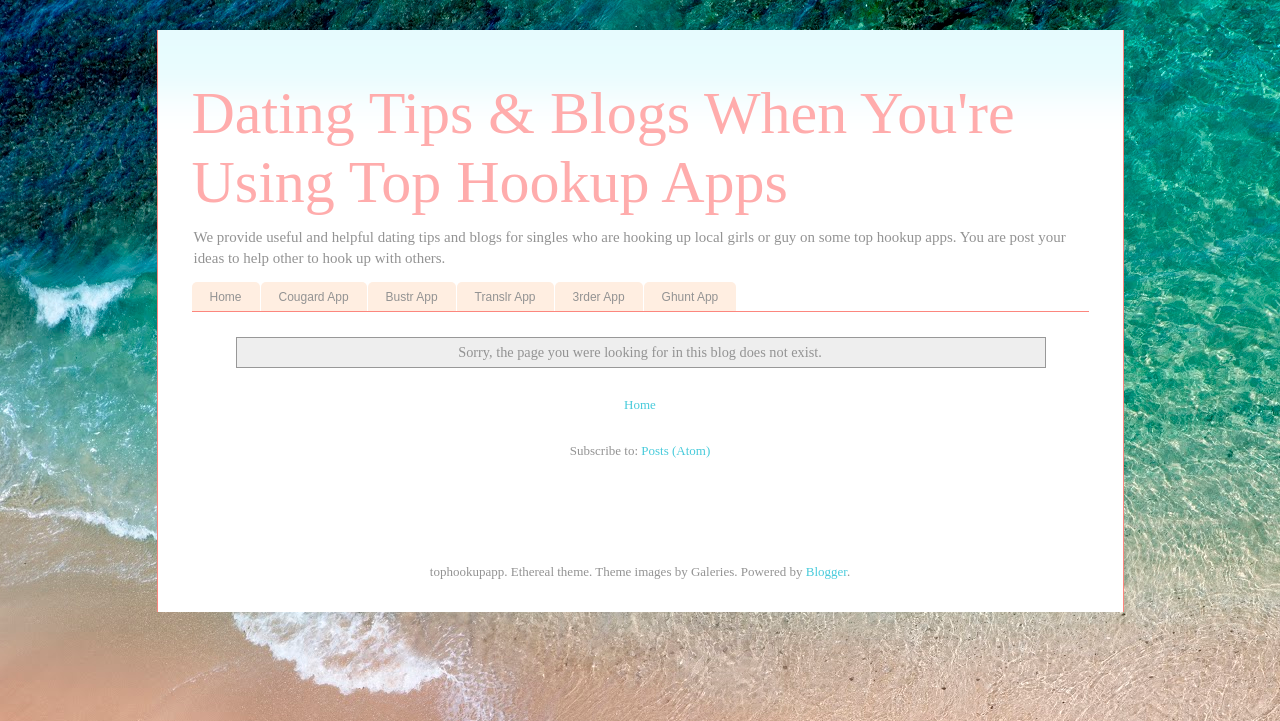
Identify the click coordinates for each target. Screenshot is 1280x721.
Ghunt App (690, 297)
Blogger (826, 571)
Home (226, 297)
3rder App (599, 297)
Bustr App (412, 297)
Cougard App (314, 297)
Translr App (505, 297)
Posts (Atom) (675, 450)
